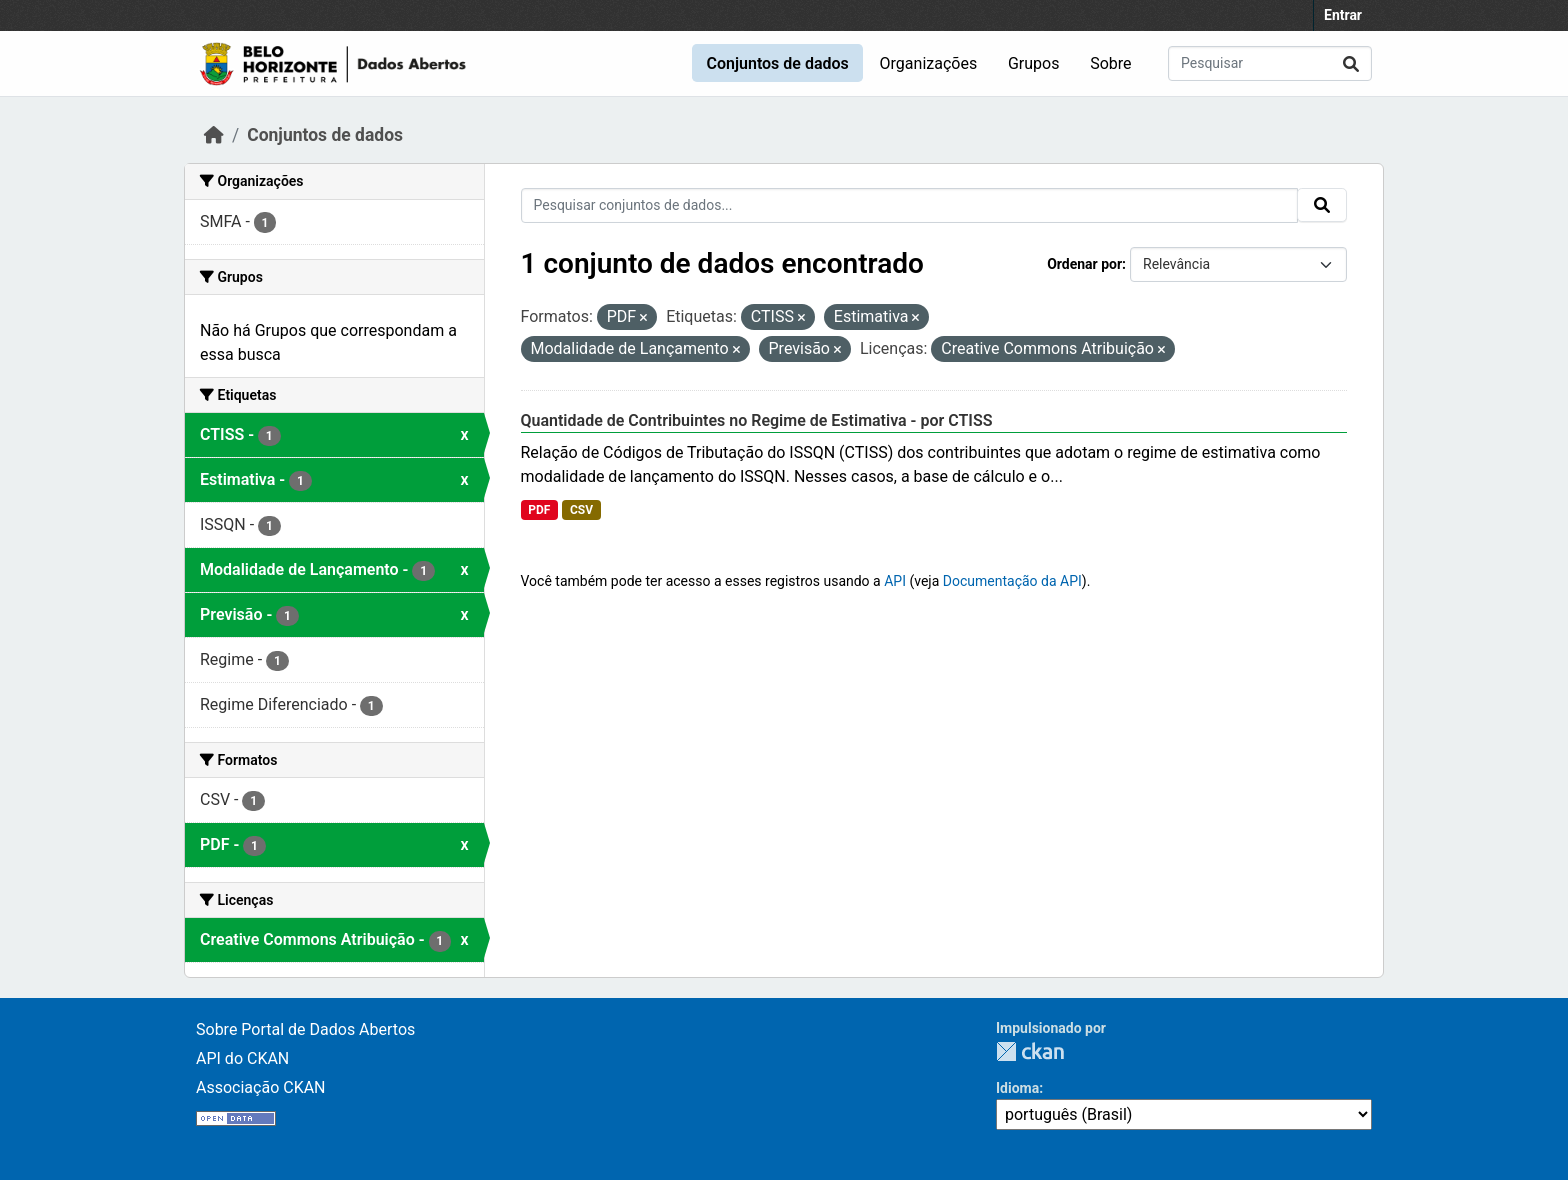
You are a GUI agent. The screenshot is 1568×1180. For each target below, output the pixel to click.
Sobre (1110, 63)
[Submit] (1351, 63)
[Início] (214, 135)
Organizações (929, 63)
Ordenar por (1084, 264)
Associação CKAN (261, 1087)
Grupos (1034, 63)
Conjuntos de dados (777, 63)
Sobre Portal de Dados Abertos (305, 1029)
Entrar (1343, 15)
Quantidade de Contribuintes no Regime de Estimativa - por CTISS (757, 420)
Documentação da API (1012, 581)
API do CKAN (242, 1058)
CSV (581, 510)
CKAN (1030, 1051)
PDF (539, 510)
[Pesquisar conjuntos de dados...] (1270, 63)
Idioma (1017, 1088)
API (895, 581)
